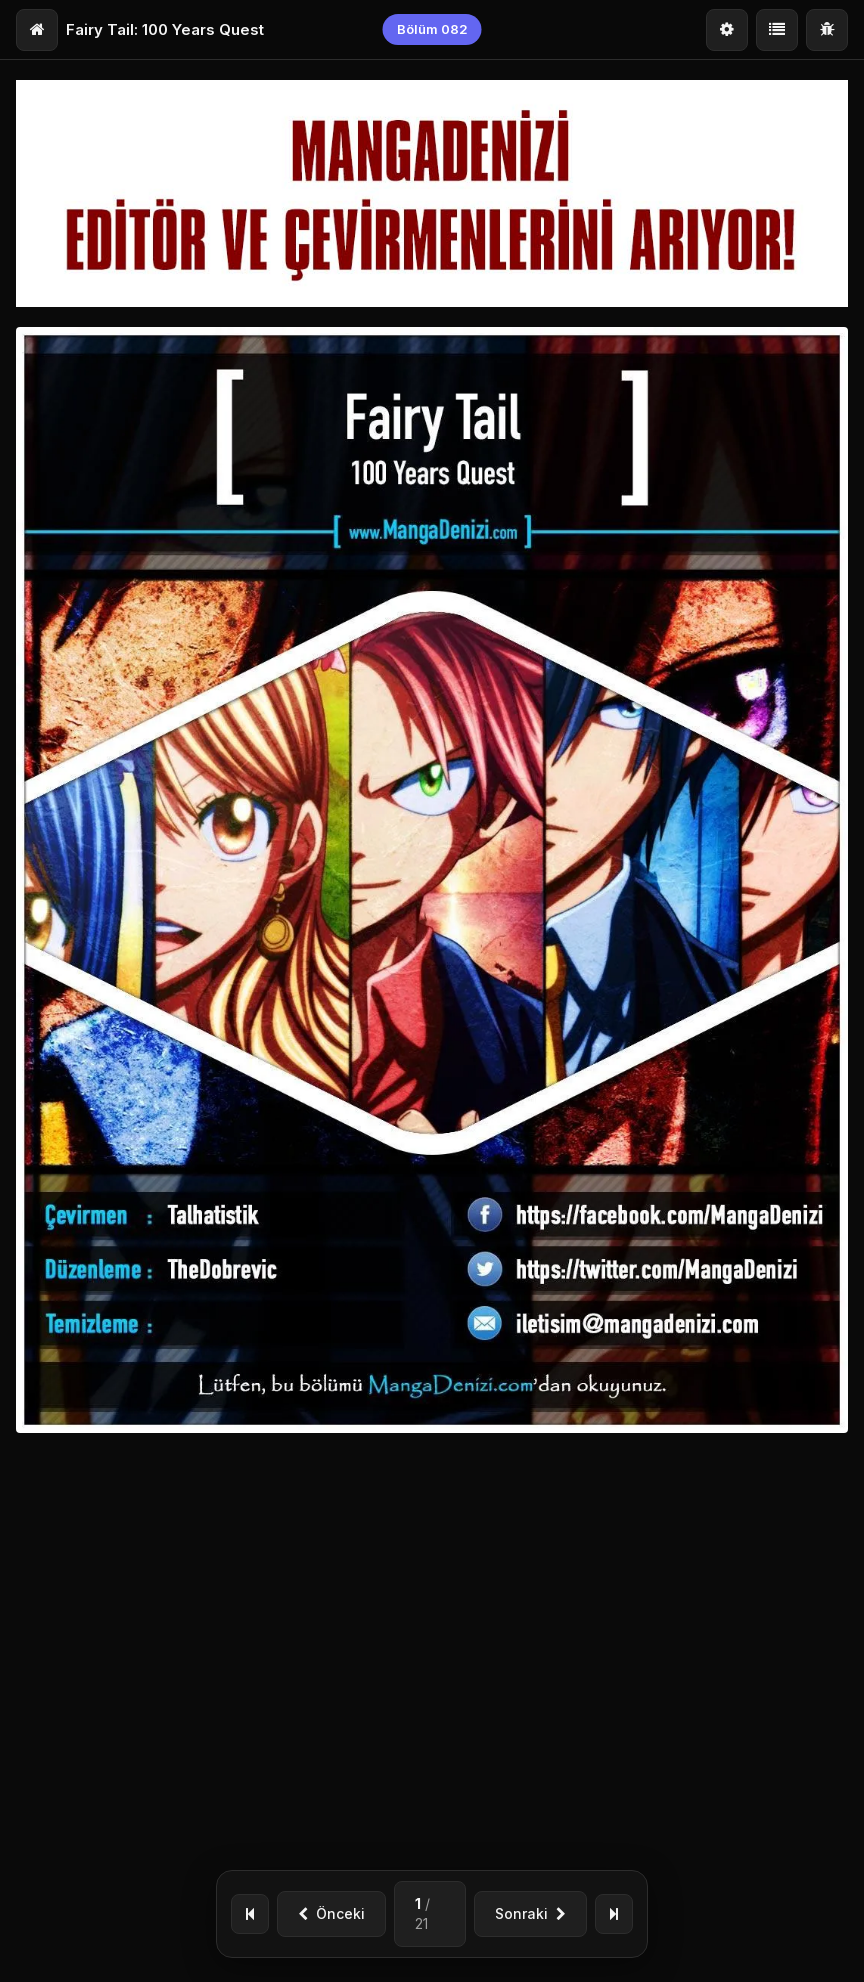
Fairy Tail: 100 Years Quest (165, 29)
